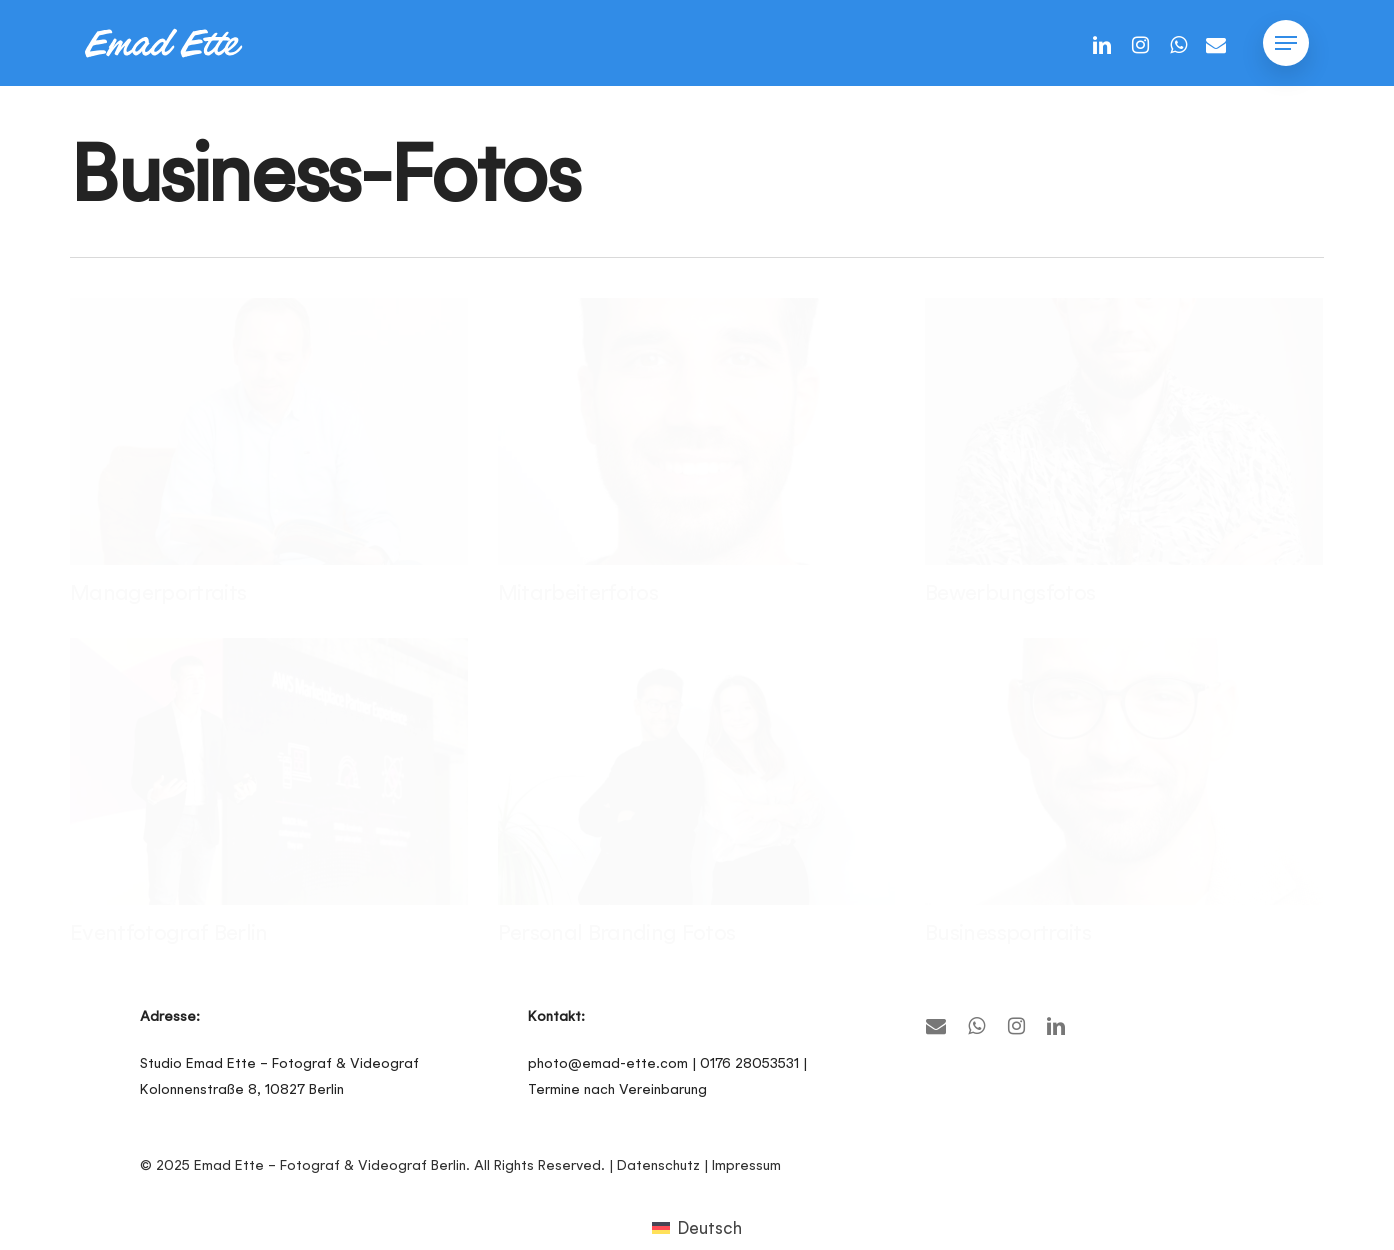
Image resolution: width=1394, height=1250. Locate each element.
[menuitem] (697, 1227)
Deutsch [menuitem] (709, 1227)
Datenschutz (658, 1165)
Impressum (746, 1165)
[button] (1286, 43)
